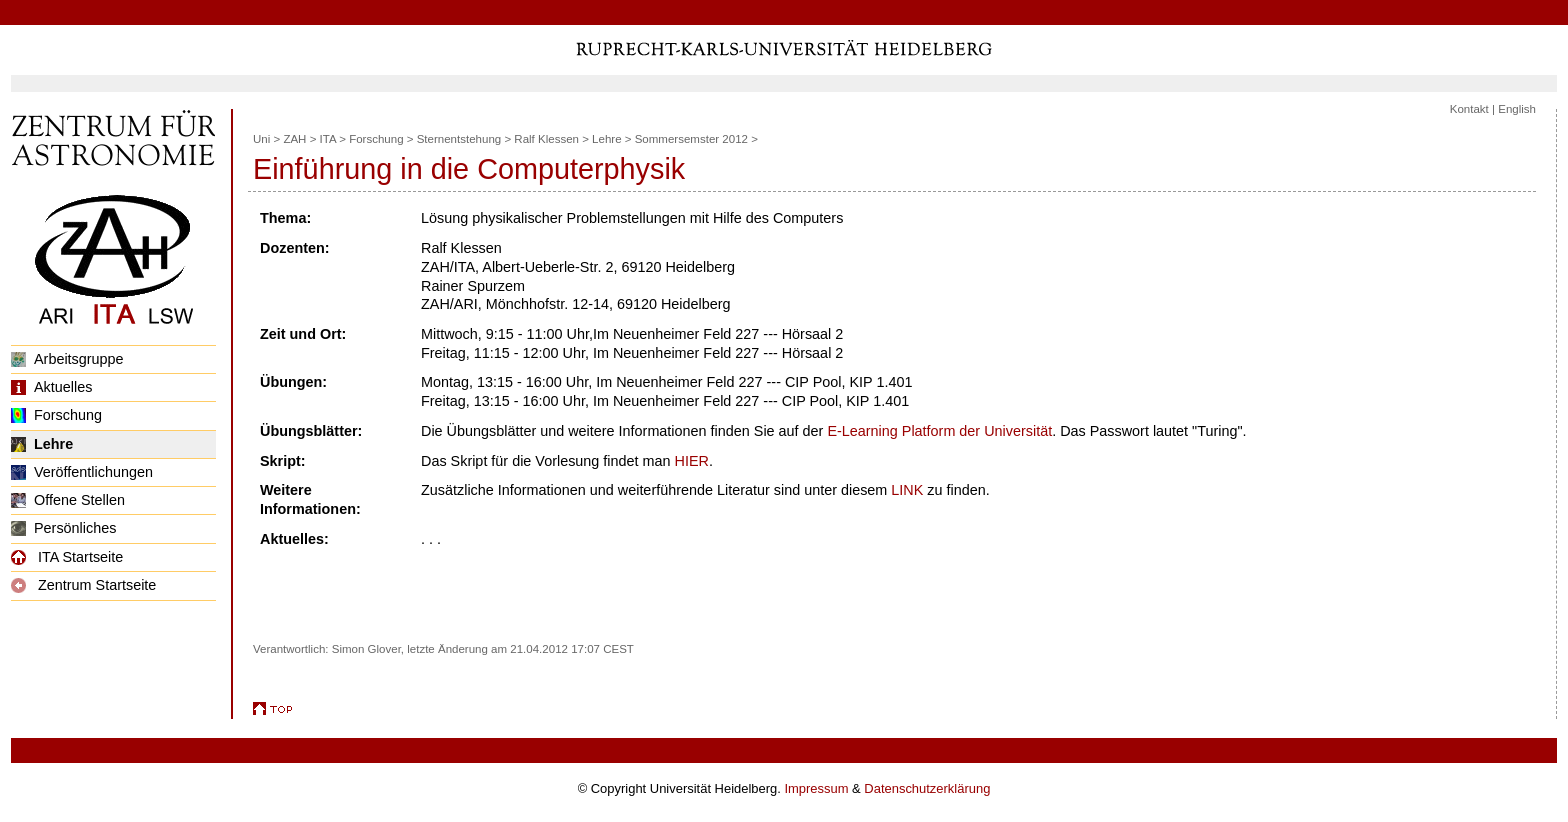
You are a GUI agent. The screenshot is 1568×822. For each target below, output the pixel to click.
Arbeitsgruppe (67, 359)
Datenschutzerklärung (927, 788)
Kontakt (1469, 109)
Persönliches (63, 528)
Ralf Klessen (546, 139)
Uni (261, 139)
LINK (907, 490)
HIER (692, 461)
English (1517, 109)
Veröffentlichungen (82, 472)
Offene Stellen (68, 500)
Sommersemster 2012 (691, 139)
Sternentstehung (459, 139)
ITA (328, 139)
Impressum (816, 788)
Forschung (56, 415)
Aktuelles (51, 387)
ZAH (294, 139)
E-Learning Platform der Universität (939, 431)
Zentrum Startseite (83, 585)
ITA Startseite (67, 557)
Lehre (42, 444)
